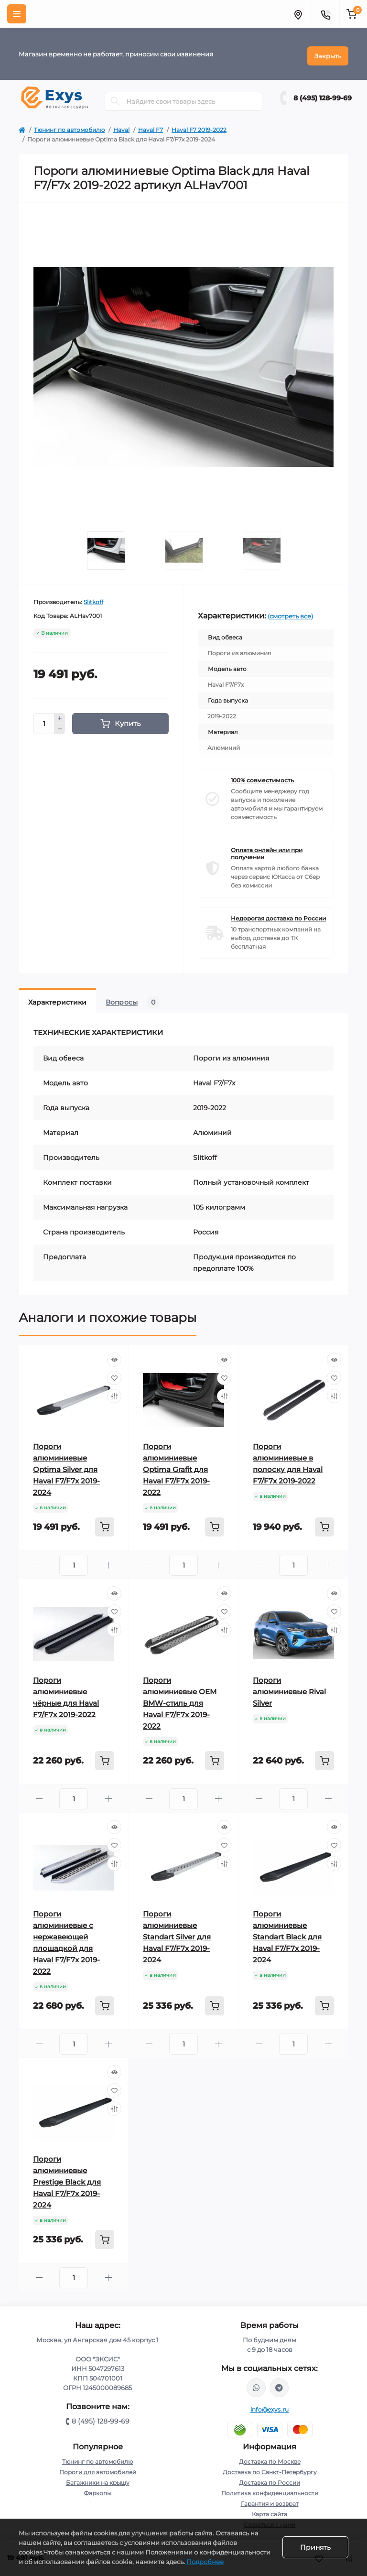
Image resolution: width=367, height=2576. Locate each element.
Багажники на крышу (98, 2478)
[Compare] (114, 1392)
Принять (315, 2547)
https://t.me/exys (279, 2383)
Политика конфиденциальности (269, 2488)
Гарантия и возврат (270, 2499)
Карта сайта (269, 2509)
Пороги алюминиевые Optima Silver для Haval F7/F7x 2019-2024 (66, 1465)
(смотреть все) (290, 612)
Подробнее (205, 2561)
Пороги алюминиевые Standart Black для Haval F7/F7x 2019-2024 (287, 1932)
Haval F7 (150, 125)
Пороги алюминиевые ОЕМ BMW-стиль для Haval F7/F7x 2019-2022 (179, 1698)
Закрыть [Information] (327, 51)
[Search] (115, 97)
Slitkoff (93, 597)
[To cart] (104, 1522)
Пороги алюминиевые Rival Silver (289, 1687)
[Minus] (59, 725)
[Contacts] (325, 14)
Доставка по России (269, 2478)
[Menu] (16, 13)
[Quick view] (114, 1355)
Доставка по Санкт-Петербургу (270, 2467)
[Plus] (59, 714)
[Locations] (298, 14)
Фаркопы (97, 2488)
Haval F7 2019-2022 (199, 125)
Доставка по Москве (270, 2457)
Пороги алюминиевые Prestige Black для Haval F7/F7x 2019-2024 (67, 2177)
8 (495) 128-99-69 (322, 93)
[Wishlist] (114, 1373)
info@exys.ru (269, 2405)
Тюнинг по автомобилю (69, 125)
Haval (121, 125)
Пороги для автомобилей (97, 2467)
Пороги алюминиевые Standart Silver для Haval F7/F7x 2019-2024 (177, 1932)
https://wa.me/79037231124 (256, 2383)
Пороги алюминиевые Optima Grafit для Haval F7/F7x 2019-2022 (176, 1465)
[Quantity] (43, 719)
